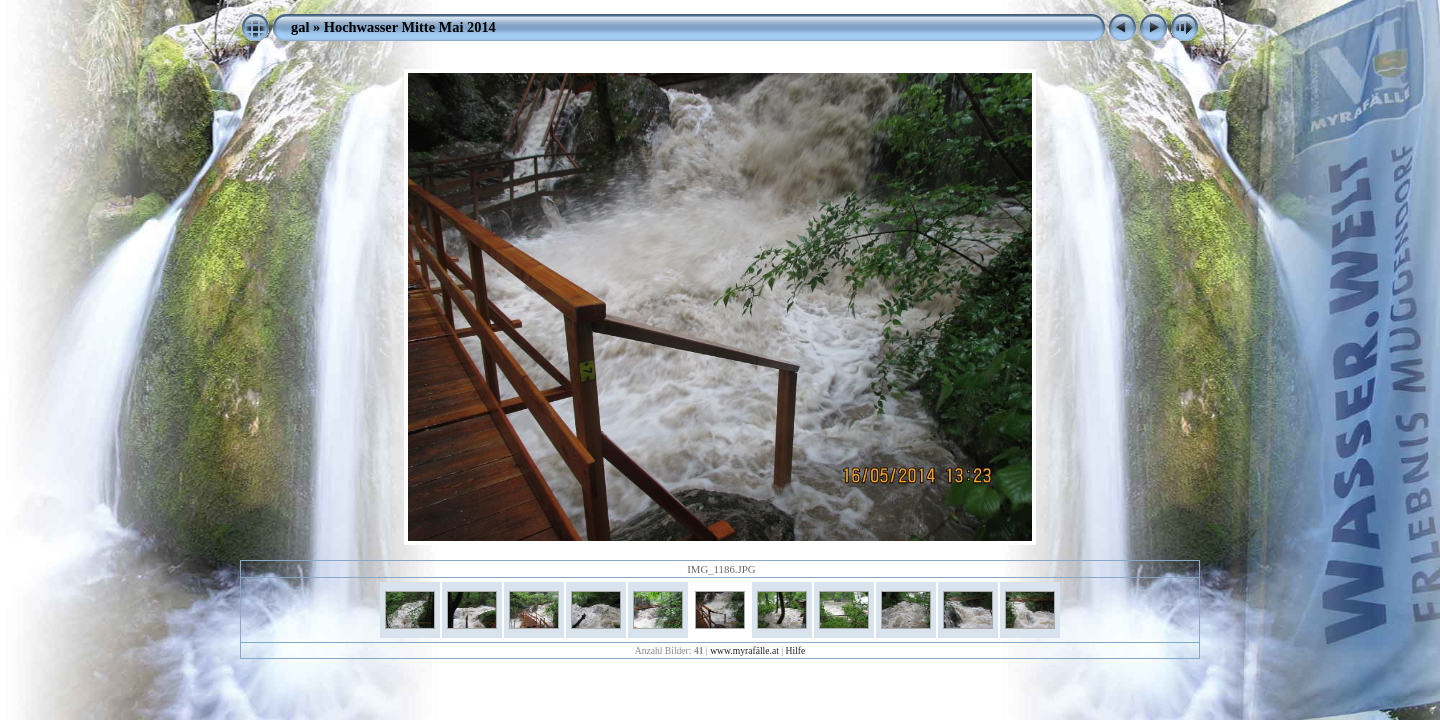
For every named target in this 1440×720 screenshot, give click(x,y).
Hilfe (796, 650)
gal (300, 27)
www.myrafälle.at (744, 650)
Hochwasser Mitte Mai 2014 (410, 27)
